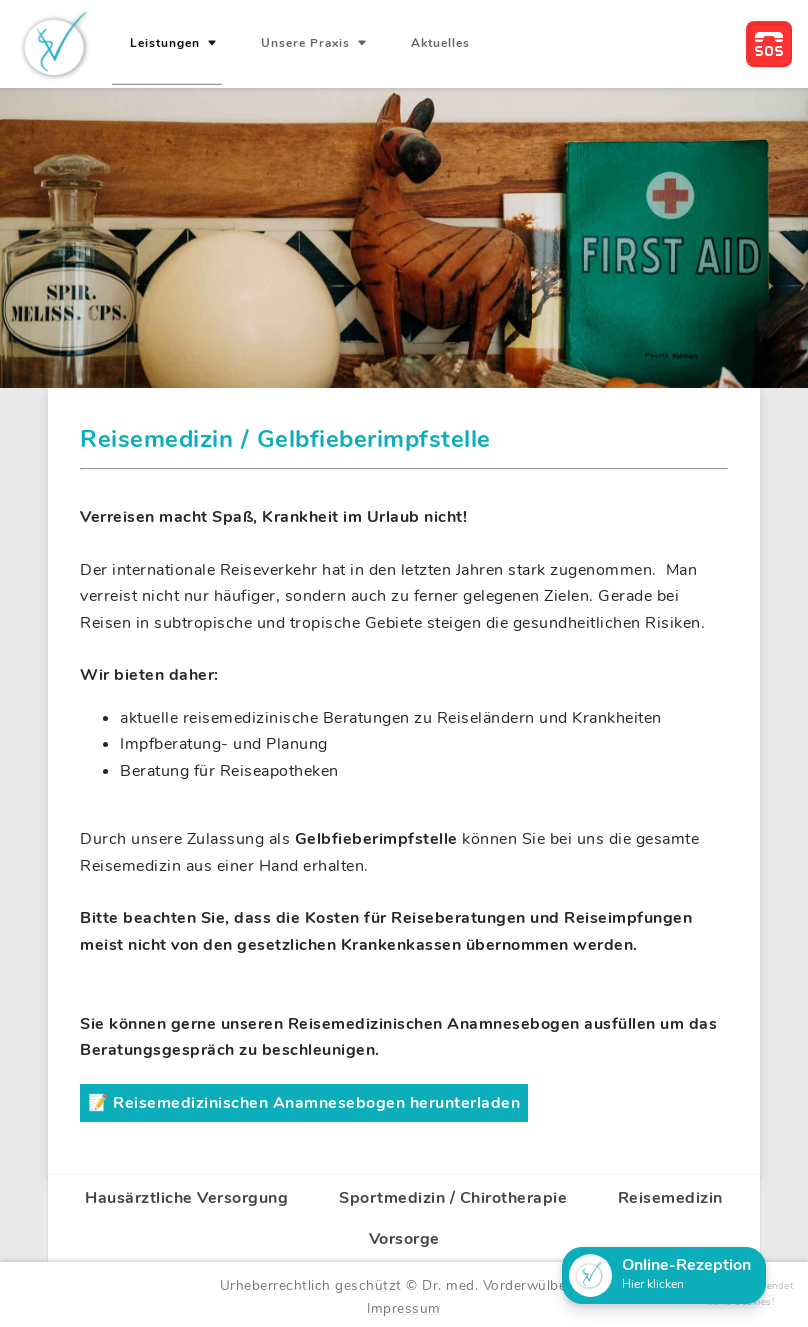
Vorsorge (404, 1239)
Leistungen (167, 43)
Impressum (404, 1308)
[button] (664, 1275)
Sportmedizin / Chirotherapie (453, 1198)
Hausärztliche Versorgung (186, 1198)
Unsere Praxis (307, 43)
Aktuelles (440, 43)
